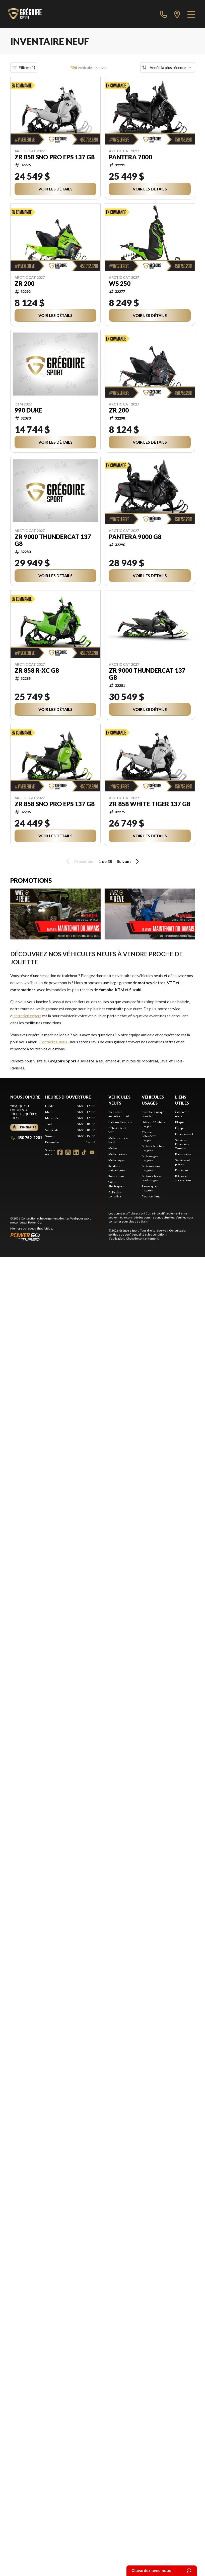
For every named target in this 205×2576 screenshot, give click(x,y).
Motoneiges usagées (150, 1158)
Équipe (179, 1128)
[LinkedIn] (76, 1152)
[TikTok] (84, 1152)
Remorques (116, 1176)
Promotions (183, 1154)
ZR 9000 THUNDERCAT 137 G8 (53, 540)
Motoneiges (116, 1160)
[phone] (163, 14)
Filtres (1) (24, 67)
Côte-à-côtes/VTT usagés (149, 1136)
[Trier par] (167, 67)
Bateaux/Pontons (120, 1122)
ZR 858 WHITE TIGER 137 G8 (149, 803)
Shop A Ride (44, 1228)
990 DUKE (28, 410)
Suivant (129, 861)
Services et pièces (182, 1162)
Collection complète (115, 1194)
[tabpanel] (70, 1124)
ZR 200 (24, 283)
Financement (151, 1196)
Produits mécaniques (116, 1168)
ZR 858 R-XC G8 (37, 670)
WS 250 (119, 283)
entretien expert (27, 1015)
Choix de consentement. (142, 1238)
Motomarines (117, 1154)
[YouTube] (92, 1152)
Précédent (79, 861)
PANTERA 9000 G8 (135, 536)
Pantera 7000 (130, 157)
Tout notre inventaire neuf (118, 1114)
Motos (112, 1148)
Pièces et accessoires (183, 1178)
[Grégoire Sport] (25, 14)
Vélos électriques (116, 1184)
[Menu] (191, 14)
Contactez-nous (53, 1041)
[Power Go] (55, 1237)
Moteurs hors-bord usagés (151, 1178)
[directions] (177, 14)
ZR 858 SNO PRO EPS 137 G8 (55, 157)
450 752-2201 (26, 1137)
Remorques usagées (150, 1188)
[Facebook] (60, 1152)
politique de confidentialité (126, 1234)
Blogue (180, 1122)
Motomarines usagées (151, 1168)
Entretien (181, 1170)
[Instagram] (68, 1152)
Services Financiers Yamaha (182, 1144)
